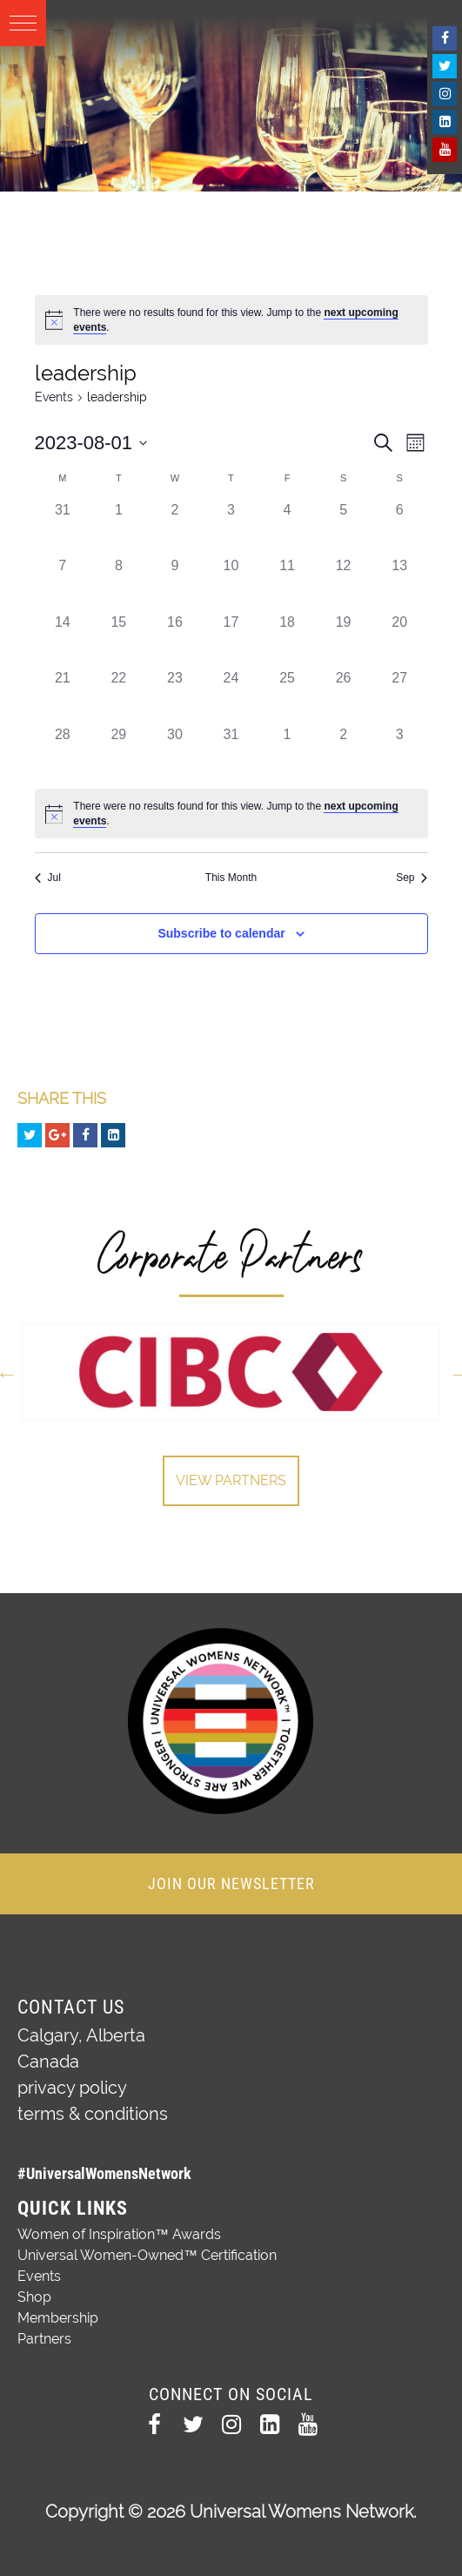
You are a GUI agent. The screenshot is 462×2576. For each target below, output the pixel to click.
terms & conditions (92, 2113)
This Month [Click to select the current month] (231, 877)
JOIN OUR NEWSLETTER (231, 1883)
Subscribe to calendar (221, 933)
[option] (231, 1372)
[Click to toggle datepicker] (91, 442)
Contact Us (70, 2007)
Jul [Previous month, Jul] (48, 877)
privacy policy (72, 2087)
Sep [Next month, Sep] (411, 877)
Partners (44, 2339)
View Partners (231, 1480)
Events (54, 397)
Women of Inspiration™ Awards (119, 2234)
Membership (57, 2318)
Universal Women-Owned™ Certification (147, 2255)
